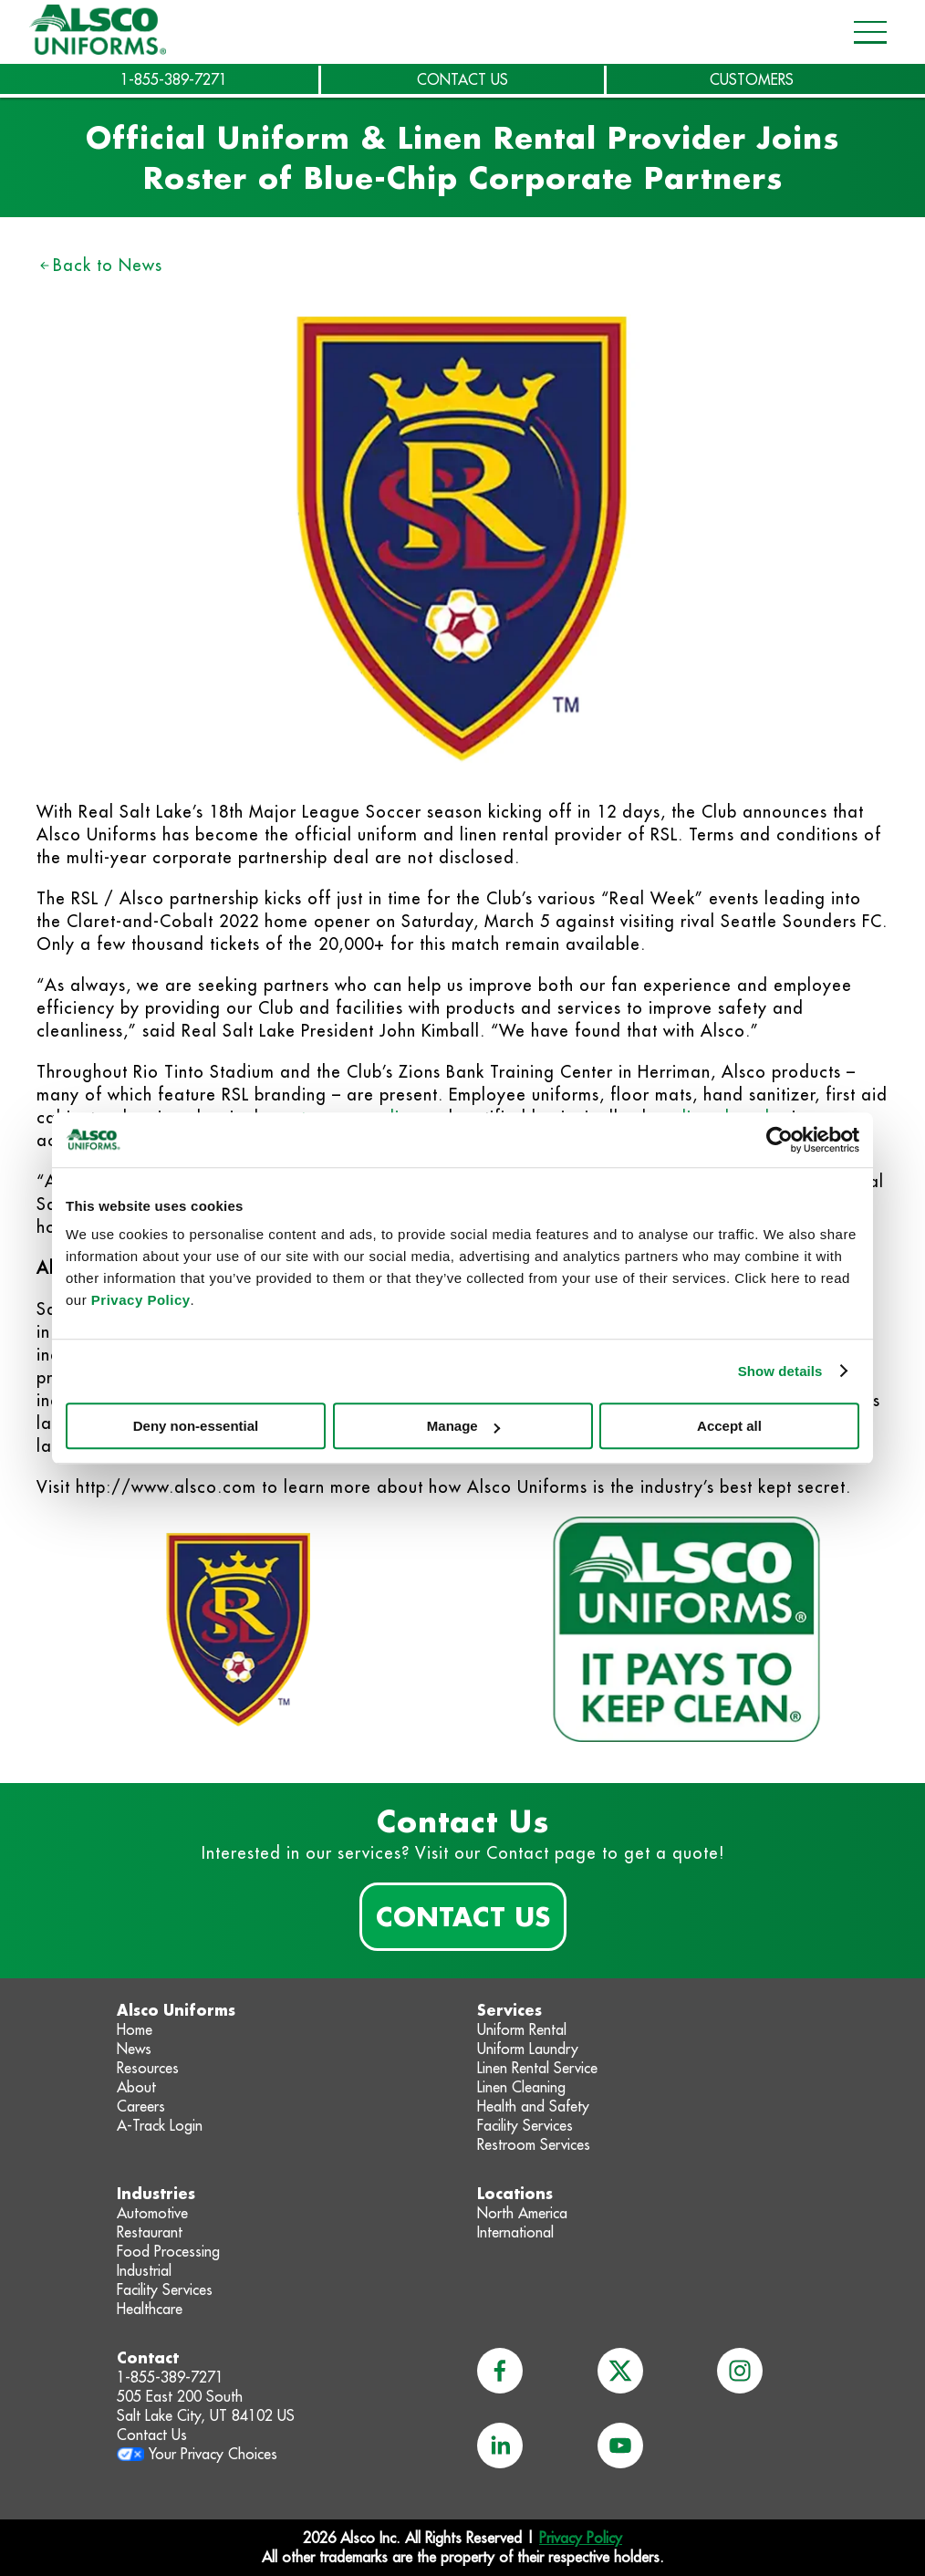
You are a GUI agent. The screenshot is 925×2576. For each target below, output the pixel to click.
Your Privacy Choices (213, 2454)
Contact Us (463, 1916)
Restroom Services (533, 2144)
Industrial (144, 2270)
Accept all (729, 1426)
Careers (141, 2106)
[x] (620, 2370)
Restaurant (149, 2232)
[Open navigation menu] (864, 32)
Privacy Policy (141, 1300)
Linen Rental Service (537, 2068)
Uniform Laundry (527, 2048)
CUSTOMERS (752, 79)
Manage (463, 1426)
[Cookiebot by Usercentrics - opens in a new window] (779, 1139)
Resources (148, 2068)
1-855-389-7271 (173, 79)
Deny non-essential (196, 1426)
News (134, 2048)
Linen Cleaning (521, 2087)
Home (134, 2029)
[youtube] (620, 2445)
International (515, 2232)
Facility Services (525, 2125)
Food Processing (168, 2251)
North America (522, 2213)
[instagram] (740, 2370)
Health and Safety (533, 2106)
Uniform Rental (521, 2029)
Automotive (152, 2213)
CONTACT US (462, 79)
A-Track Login (160, 2125)
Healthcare (149, 2309)
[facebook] (500, 2370)
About (136, 2087)
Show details (780, 1371)
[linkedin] (500, 2445)
